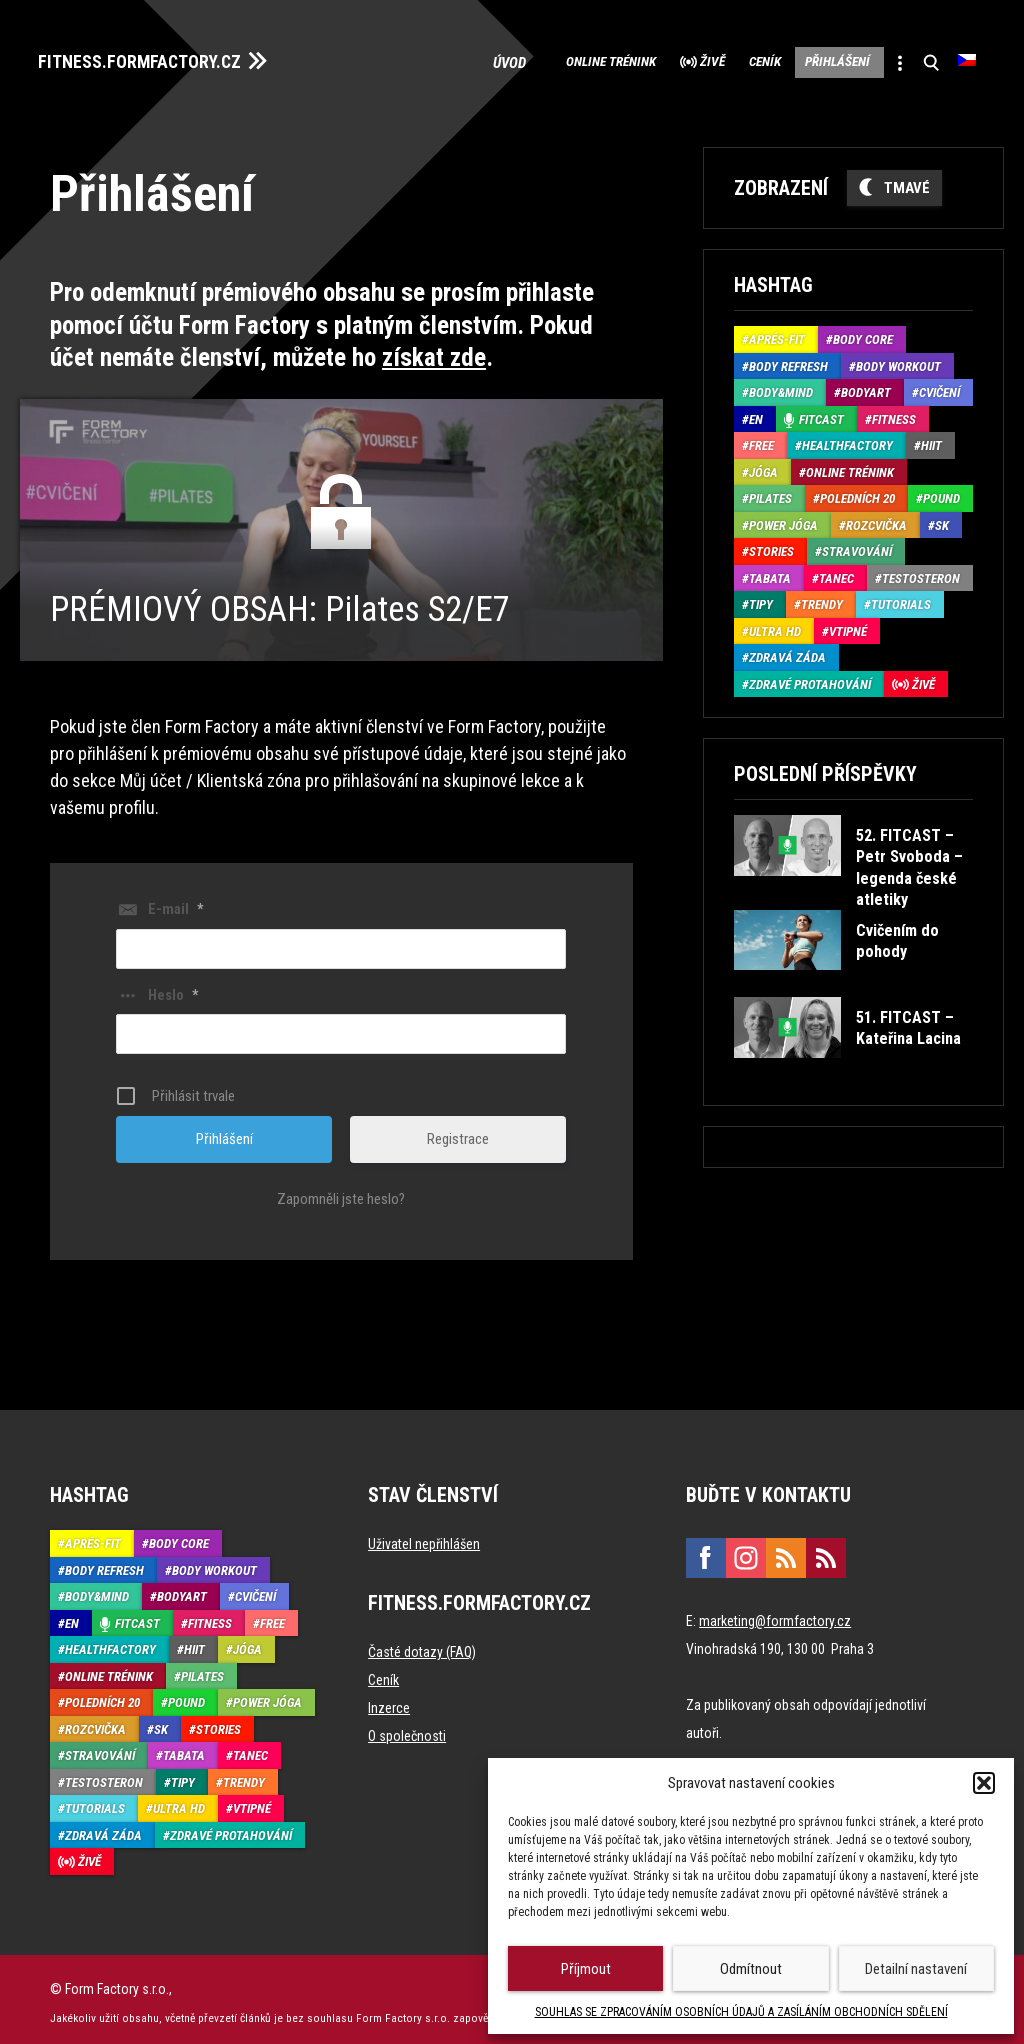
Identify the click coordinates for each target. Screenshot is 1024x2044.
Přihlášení (805, 60)
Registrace (458, 1132)
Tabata (770, 571)
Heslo (173, 988)
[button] (984, 1783)
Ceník (711, 60)
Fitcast (821, 412)
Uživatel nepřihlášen (424, 1537)
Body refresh (788, 359)
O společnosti (407, 1729)
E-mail (175, 902)
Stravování (857, 545)
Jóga (763, 465)
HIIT (931, 439)
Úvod (408, 60)
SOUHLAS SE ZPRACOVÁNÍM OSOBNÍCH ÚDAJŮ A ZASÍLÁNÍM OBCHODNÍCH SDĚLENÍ (741, 2012)
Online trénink (515, 60)
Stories (771, 545)
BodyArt (866, 386)
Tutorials (901, 598)
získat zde (434, 351)
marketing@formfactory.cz (775, 1614)
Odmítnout (751, 1969)
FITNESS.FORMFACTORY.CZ (161, 58)
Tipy (761, 598)
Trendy (822, 598)
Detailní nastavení (916, 1969)
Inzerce (389, 1701)
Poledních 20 (857, 492)
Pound (941, 492)
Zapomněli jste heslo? (341, 1192)
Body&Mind (781, 386)
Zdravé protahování (810, 677)
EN (756, 412)
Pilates (770, 492)
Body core (863, 333)
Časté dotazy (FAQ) (422, 1645)
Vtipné (848, 624)
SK (942, 518)
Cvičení (939, 386)
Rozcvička (876, 518)
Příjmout (586, 1969)
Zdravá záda (787, 651)
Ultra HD (775, 624)
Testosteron (921, 571)
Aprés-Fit (777, 333)
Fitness (894, 412)
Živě (639, 60)
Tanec (836, 571)
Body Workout (898, 359)
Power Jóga (783, 518)
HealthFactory (847, 439)
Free (761, 439)
